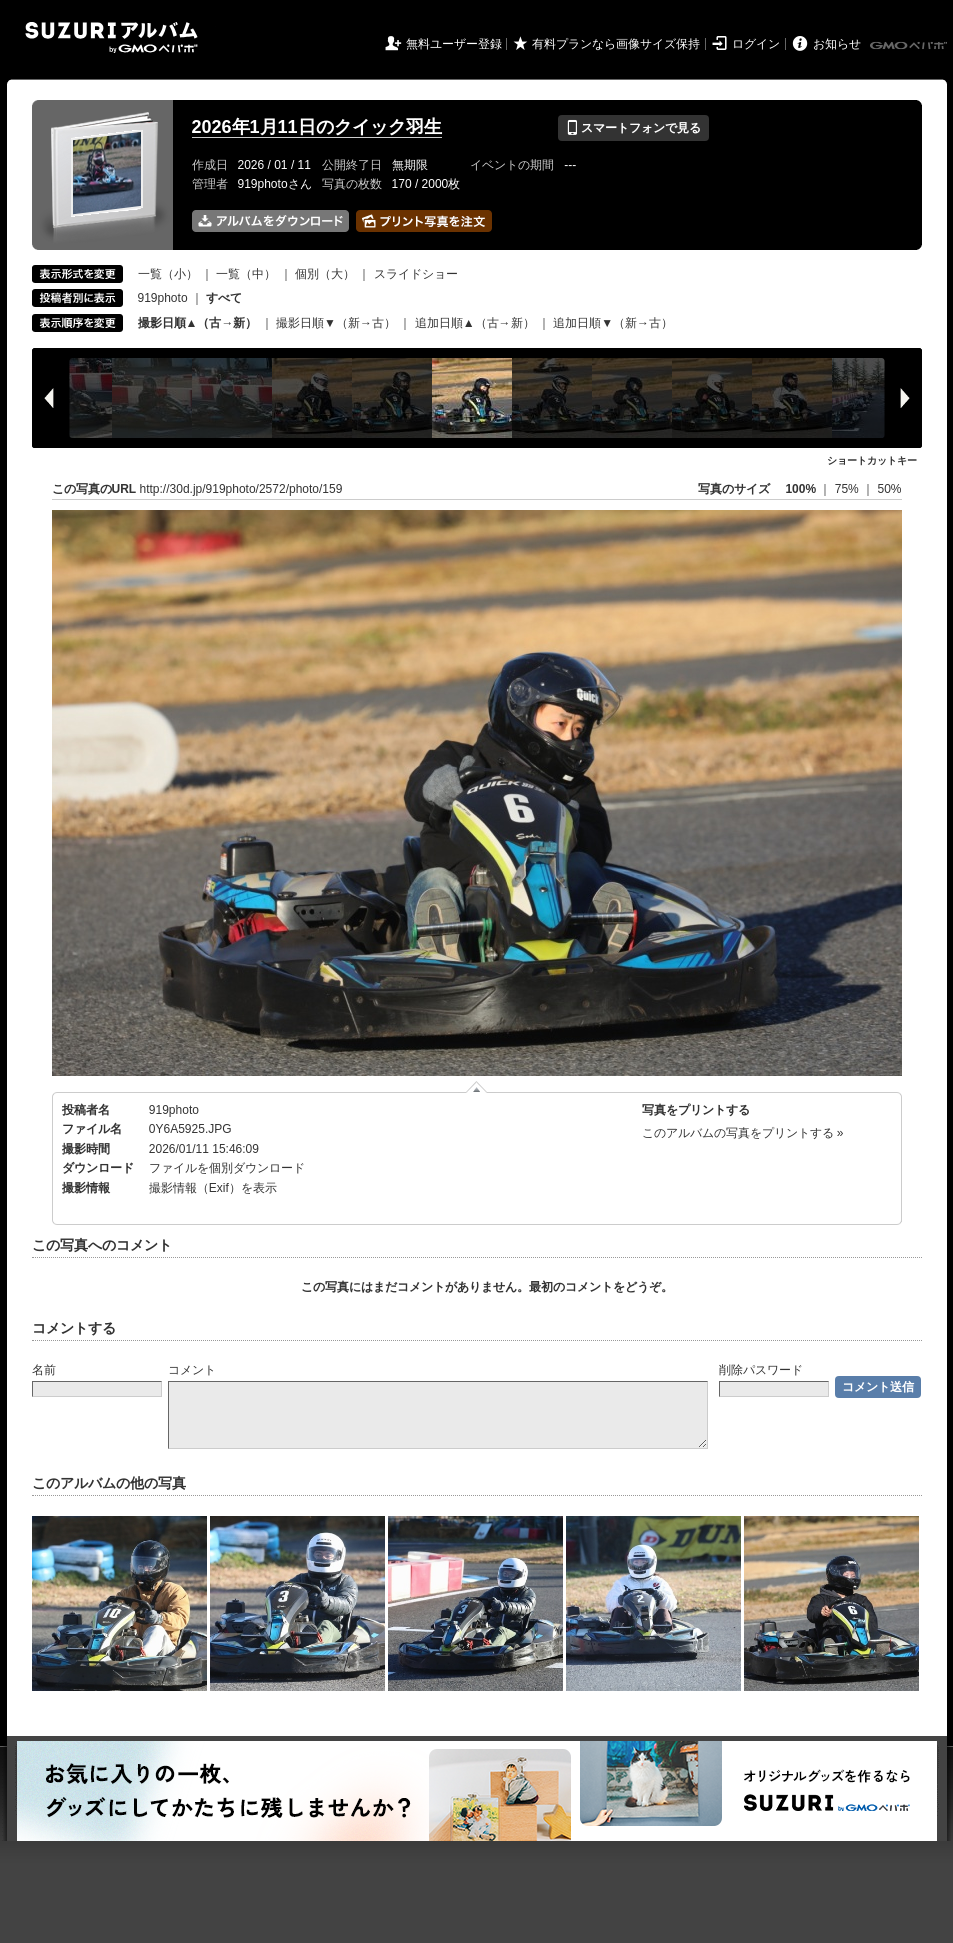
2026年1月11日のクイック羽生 (317, 127)
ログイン (756, 44)
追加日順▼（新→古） (613, 323)
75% (848, 489)
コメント (192, 1370)
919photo (163, 298)
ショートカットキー (872, 460)
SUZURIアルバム (111, 37)
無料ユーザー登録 (454, 44)
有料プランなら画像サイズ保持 (616, 44)
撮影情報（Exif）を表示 (213, 1188)
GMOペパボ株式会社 (910, 46)
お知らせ (837, 44)
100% (800, 489)
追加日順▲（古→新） (475, 323)
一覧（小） (168, 274)
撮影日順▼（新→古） (336, 323)
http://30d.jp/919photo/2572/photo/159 (241, 489)
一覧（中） (246, 274)
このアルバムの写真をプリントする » (743, 1133)
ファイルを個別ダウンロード (227, 1168)
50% (889, 489)
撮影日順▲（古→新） (198, 323)
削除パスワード (761, 1370)
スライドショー (416, 274)
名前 (44, 1370)
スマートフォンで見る (633, 128)
